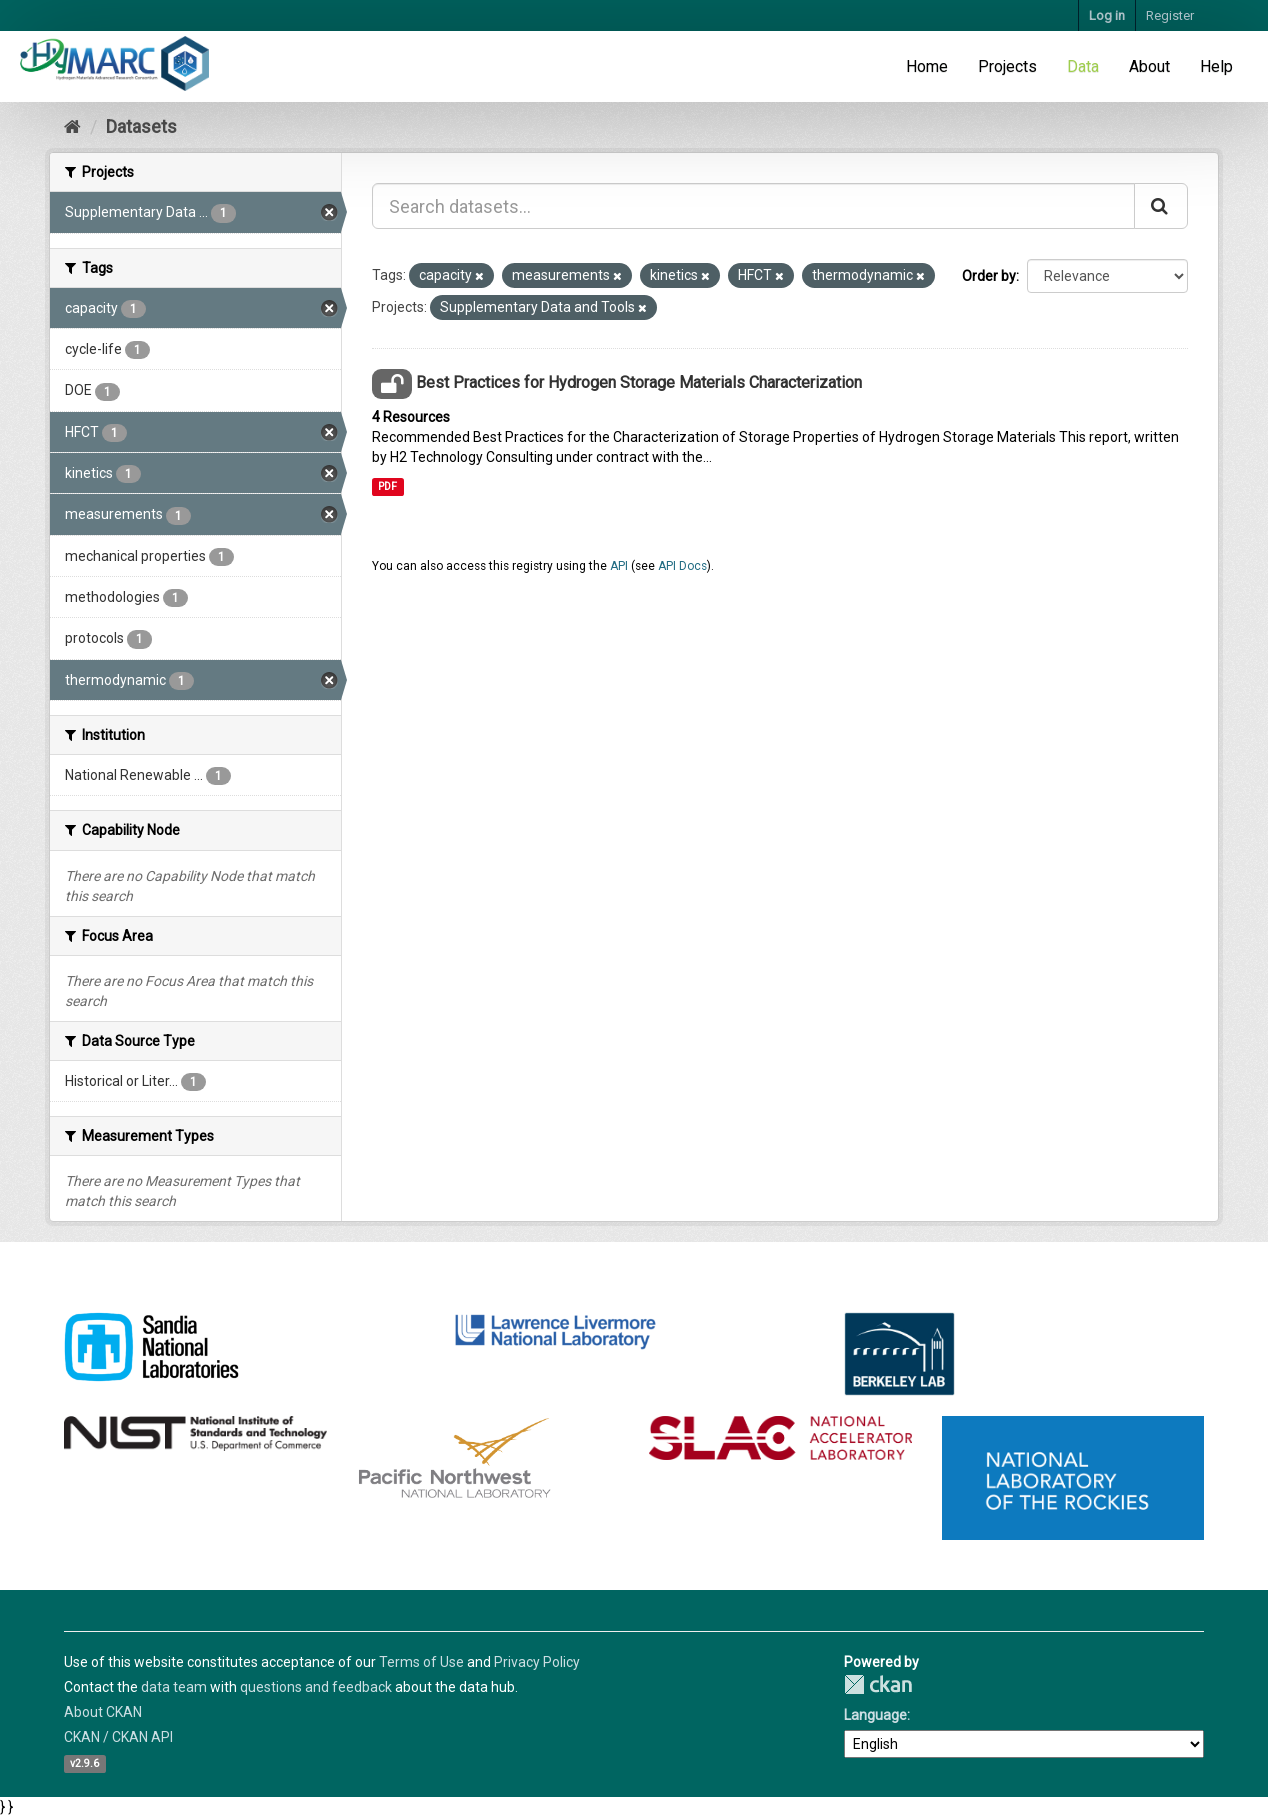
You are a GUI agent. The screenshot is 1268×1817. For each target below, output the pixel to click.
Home (927, 66)
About (1149, 66)
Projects (1007, 66)
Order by (989, 276)
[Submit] (1161, 206)
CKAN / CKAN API (118, 1737)
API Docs (682, 566)
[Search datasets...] (753, 206)
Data (1083, 66)
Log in (1107, 15)
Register (1170, 15)
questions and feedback (316, 1687)
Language (875, 1715)
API (619, 566)
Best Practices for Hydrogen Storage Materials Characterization (639, 382)
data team (174, 1687)
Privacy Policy (537, 1662)
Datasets (141, 126)
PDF (387, 486)
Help (1216, 66)
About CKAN (103, 1712)
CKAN (878, 1684)
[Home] (72, 126)
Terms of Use (421, 1662)
